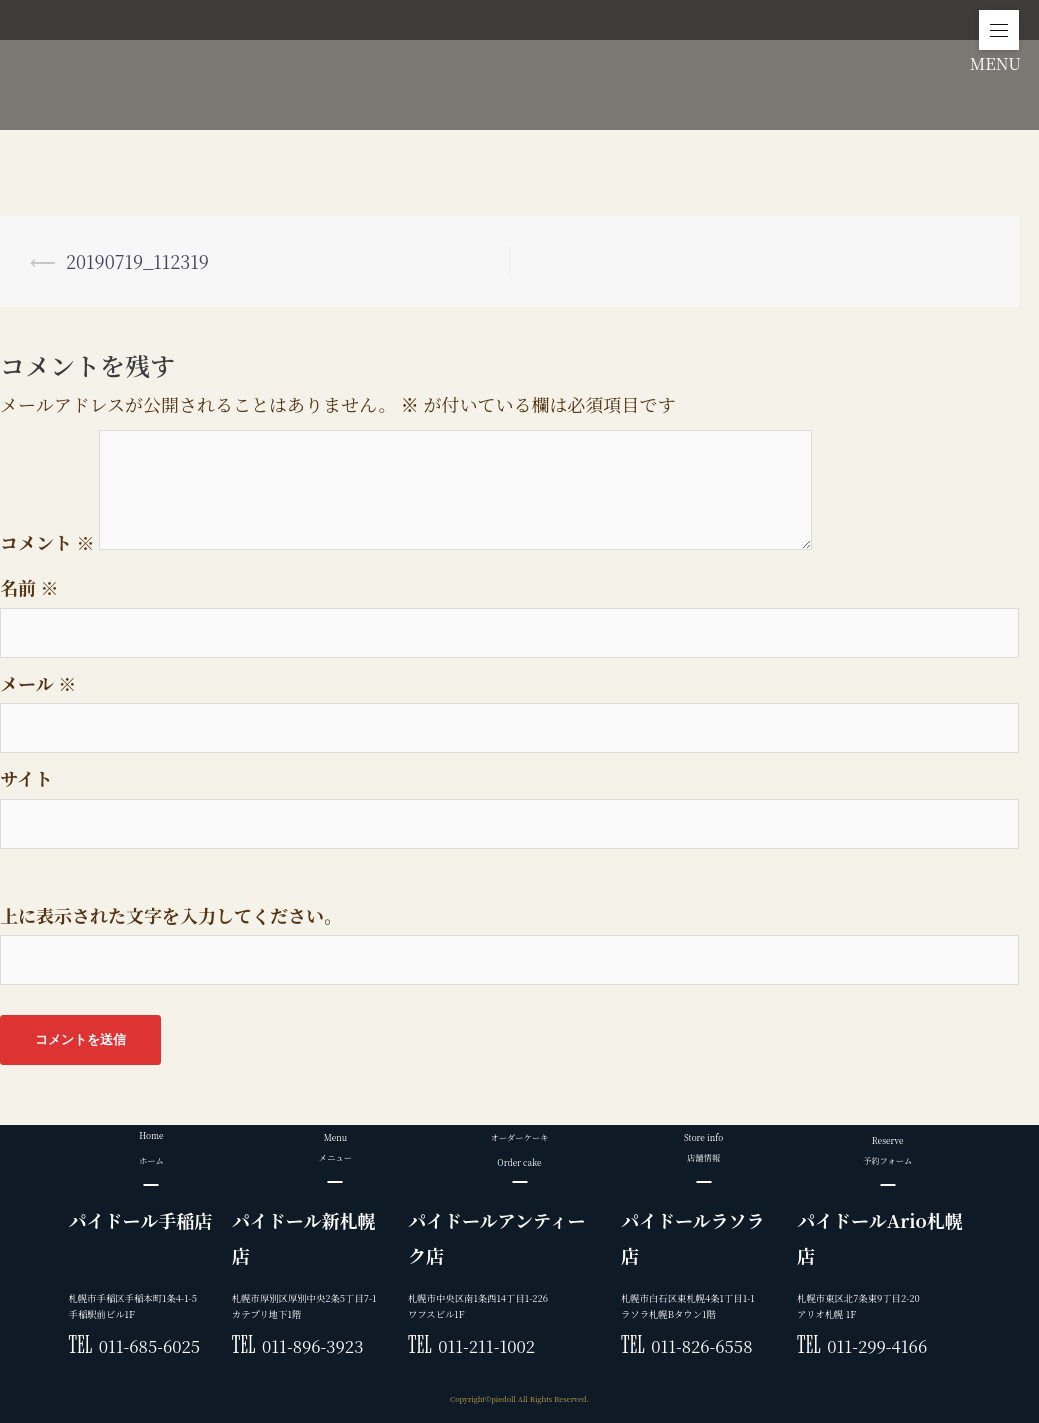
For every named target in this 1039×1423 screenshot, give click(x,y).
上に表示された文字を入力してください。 (171, 915)
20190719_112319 (137, 261)
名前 (29, 587)
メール (38, 683)
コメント (47, 542)
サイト (26, 778)
